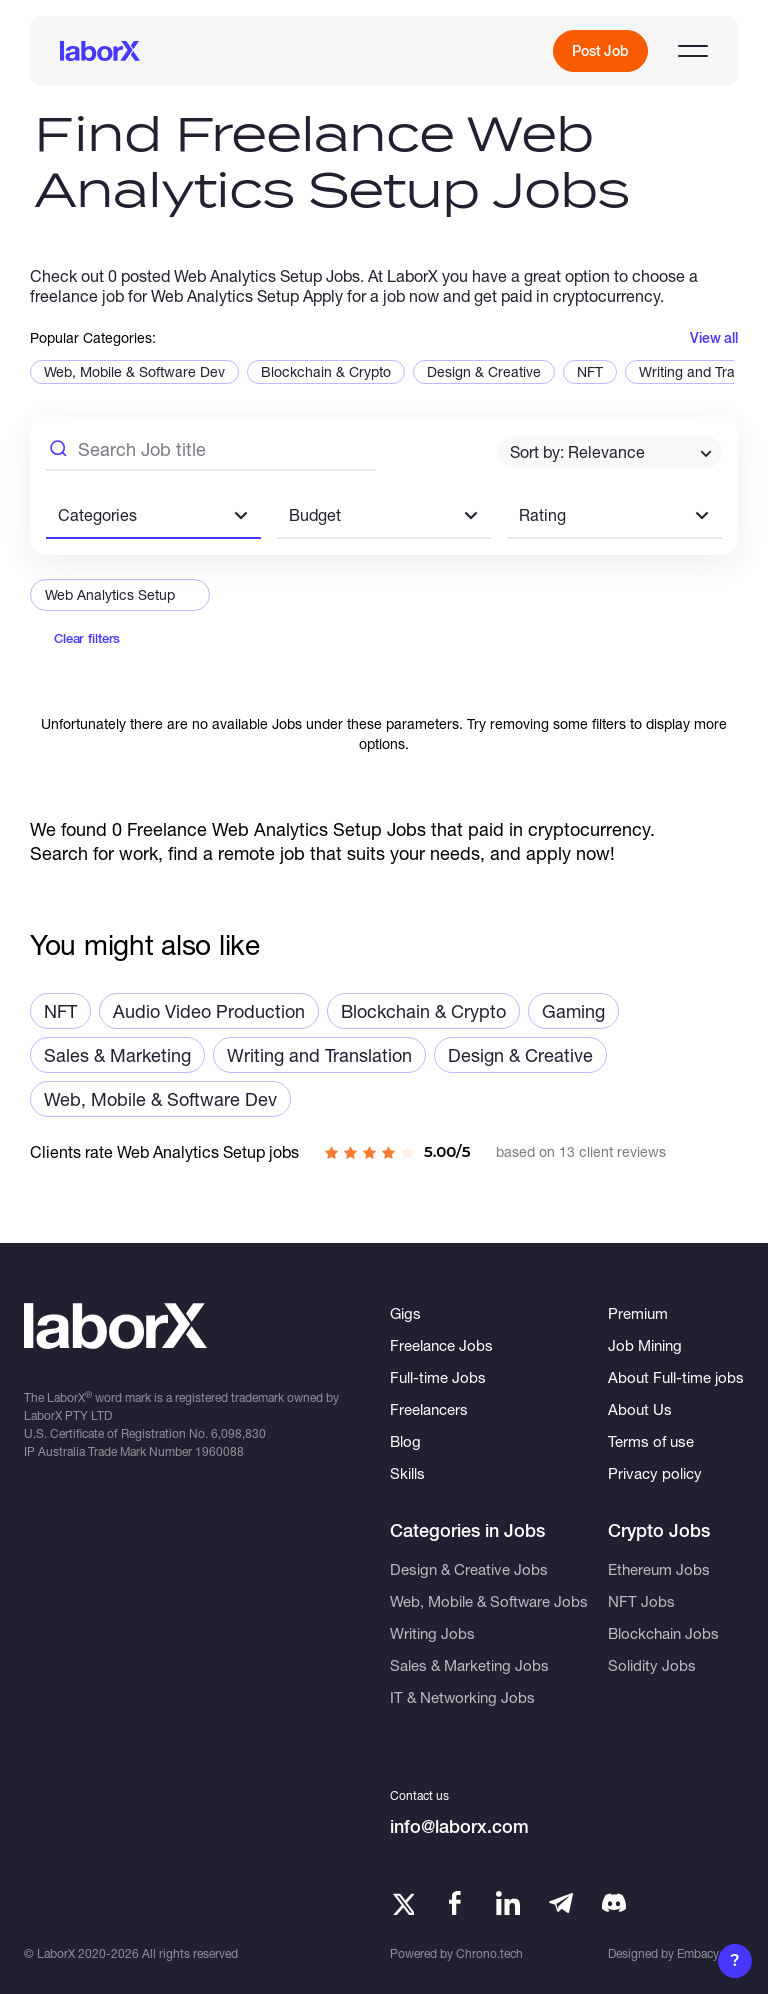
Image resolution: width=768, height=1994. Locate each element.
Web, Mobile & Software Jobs (489, 1601)
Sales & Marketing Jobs (469, 1665)
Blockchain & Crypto (326, 371)
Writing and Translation (319, 1055)
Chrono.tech (489, 1953)
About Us (640, 1409)
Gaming (573, 1011)
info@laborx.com (459, 1826)
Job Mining (645, 1345)
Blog (405, 1441)
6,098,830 (238, 1433)
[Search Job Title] (211, 452)
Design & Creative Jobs (469, 1569)
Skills (407, 1473)
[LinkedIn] (508, 1903)
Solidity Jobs (652, 1665)
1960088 (219, 1451)
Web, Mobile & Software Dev (134, 371)
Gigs (405, 1313)
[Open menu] (693, 51)
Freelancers (429, 1409)
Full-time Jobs (438, 1377)
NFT (590, 371)
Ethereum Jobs (659, 1569)
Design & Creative (484, 371)
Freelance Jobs (441, 1345)
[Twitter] (402, 1903)
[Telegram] (561, 1903)
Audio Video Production (209, 1011)
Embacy (698, 1953)
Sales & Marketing (117, 1055)
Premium (638, 1313)
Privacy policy (655, 1473)
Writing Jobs (432, 1633)
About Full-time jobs (676, 1377)
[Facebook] (455, 1903)
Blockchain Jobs (663, 1633)
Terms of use (651, 1441)
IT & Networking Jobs (462, 1697)
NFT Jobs (641, 1601)
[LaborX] (100, 51)
